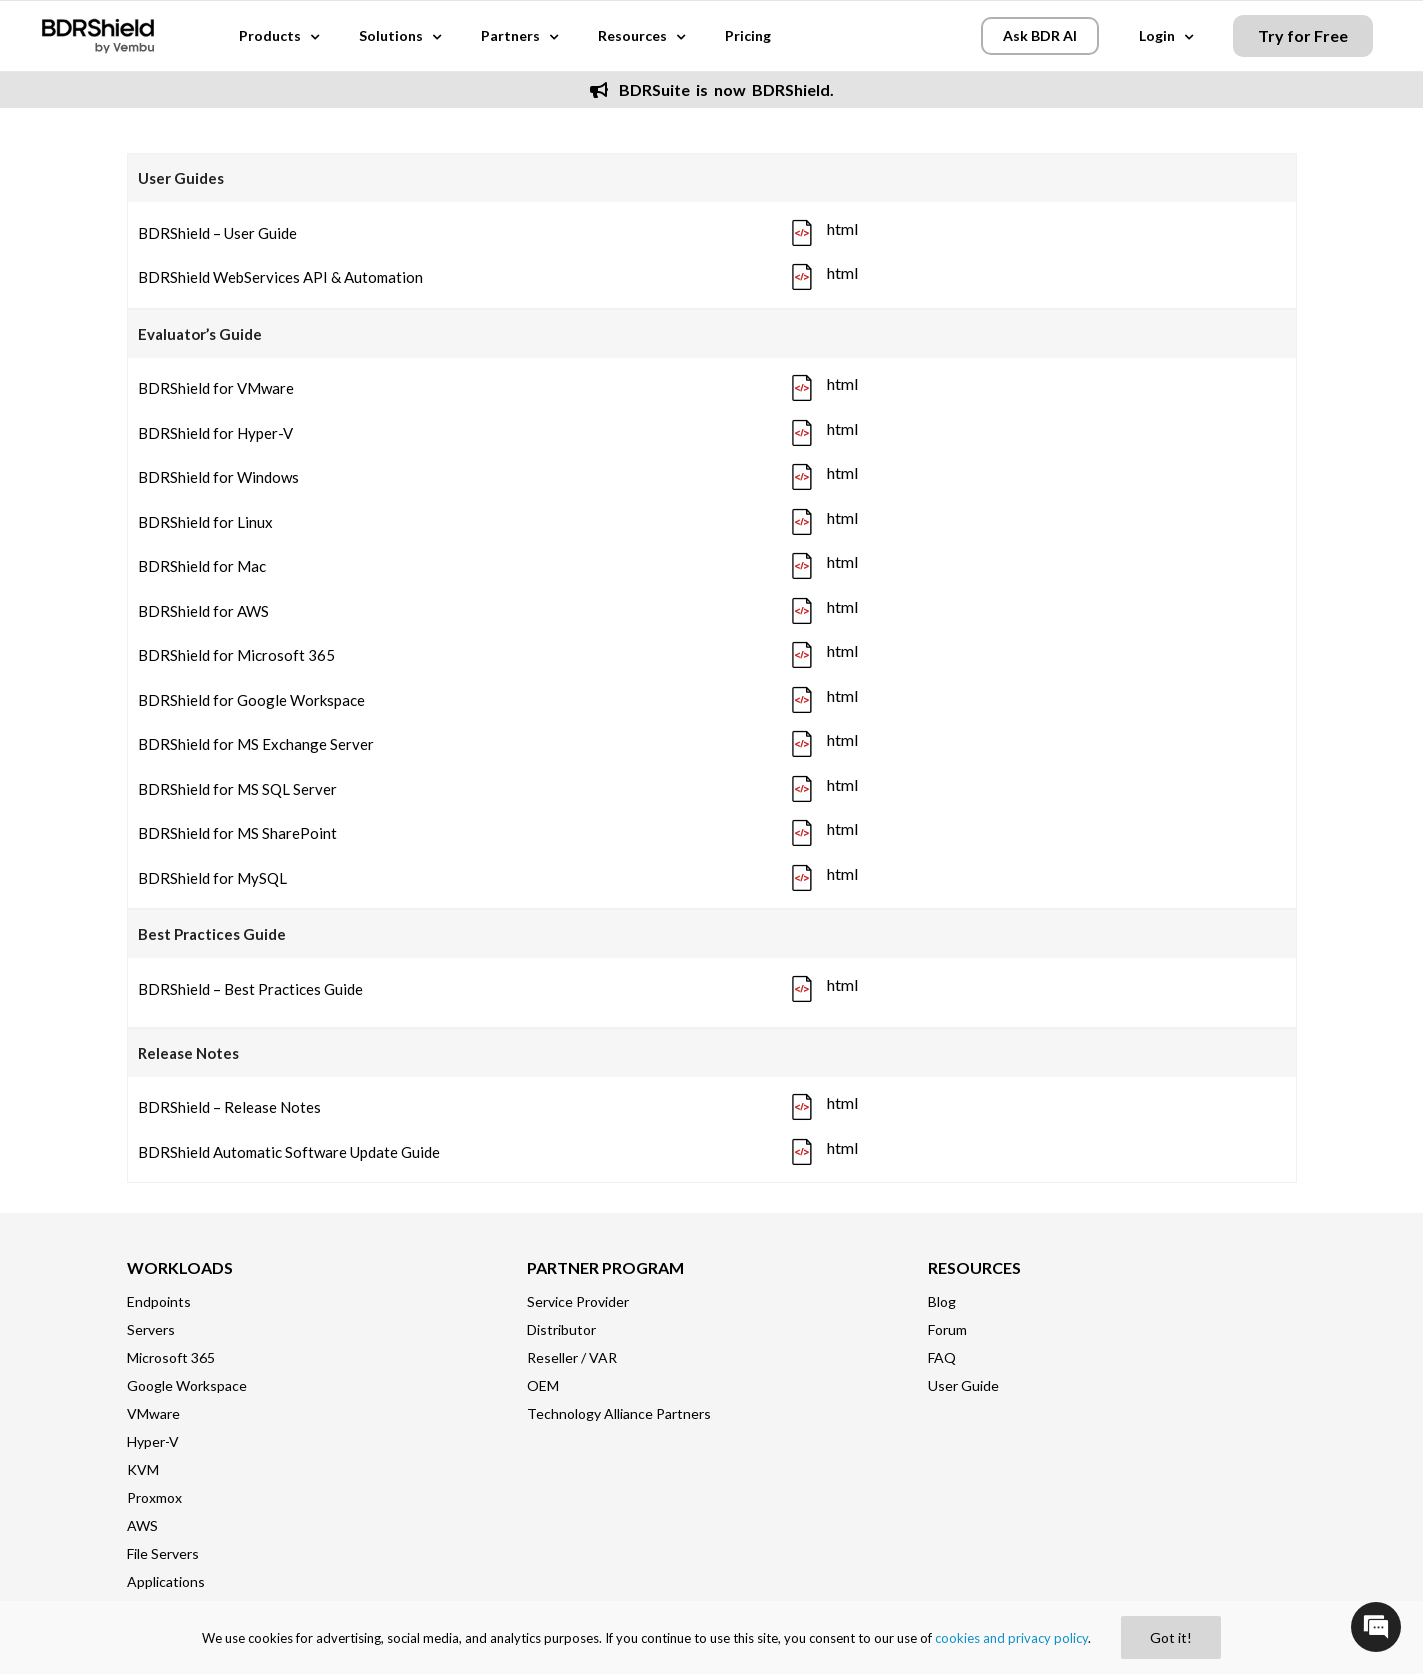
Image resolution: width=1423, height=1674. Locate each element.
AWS (142, 1525)
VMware (153, 1413)
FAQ (942, 1357)
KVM (143, 1469)
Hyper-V (153, 1441)
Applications (166, 1581)
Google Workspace (187, 1385)
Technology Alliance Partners (619, 1413)
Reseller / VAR (572, 1357)
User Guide (963, 1385)
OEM (543, 1385)
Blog (942, 1301)
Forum (947, 1329)
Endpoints (159, 1301)
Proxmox (154, 1497)
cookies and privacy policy (1011, 1638)
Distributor (561, 1329)
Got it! (1171, 1637)
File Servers (163, 1553)
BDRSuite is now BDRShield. (712, 89)
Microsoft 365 (171, 1357)
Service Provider (578, 1301)
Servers (151, 1329)
